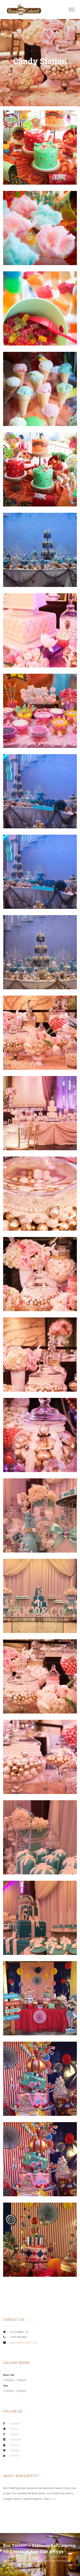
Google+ (14, 2434)
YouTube (14, 2444)
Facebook (15, 2423)
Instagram (15, 2439)
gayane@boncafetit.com (23, 2342)
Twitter (14, 2428)
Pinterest (15, 2450)
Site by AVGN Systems (42, 2560)
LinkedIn (14, 2455)
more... (54, 2498)
